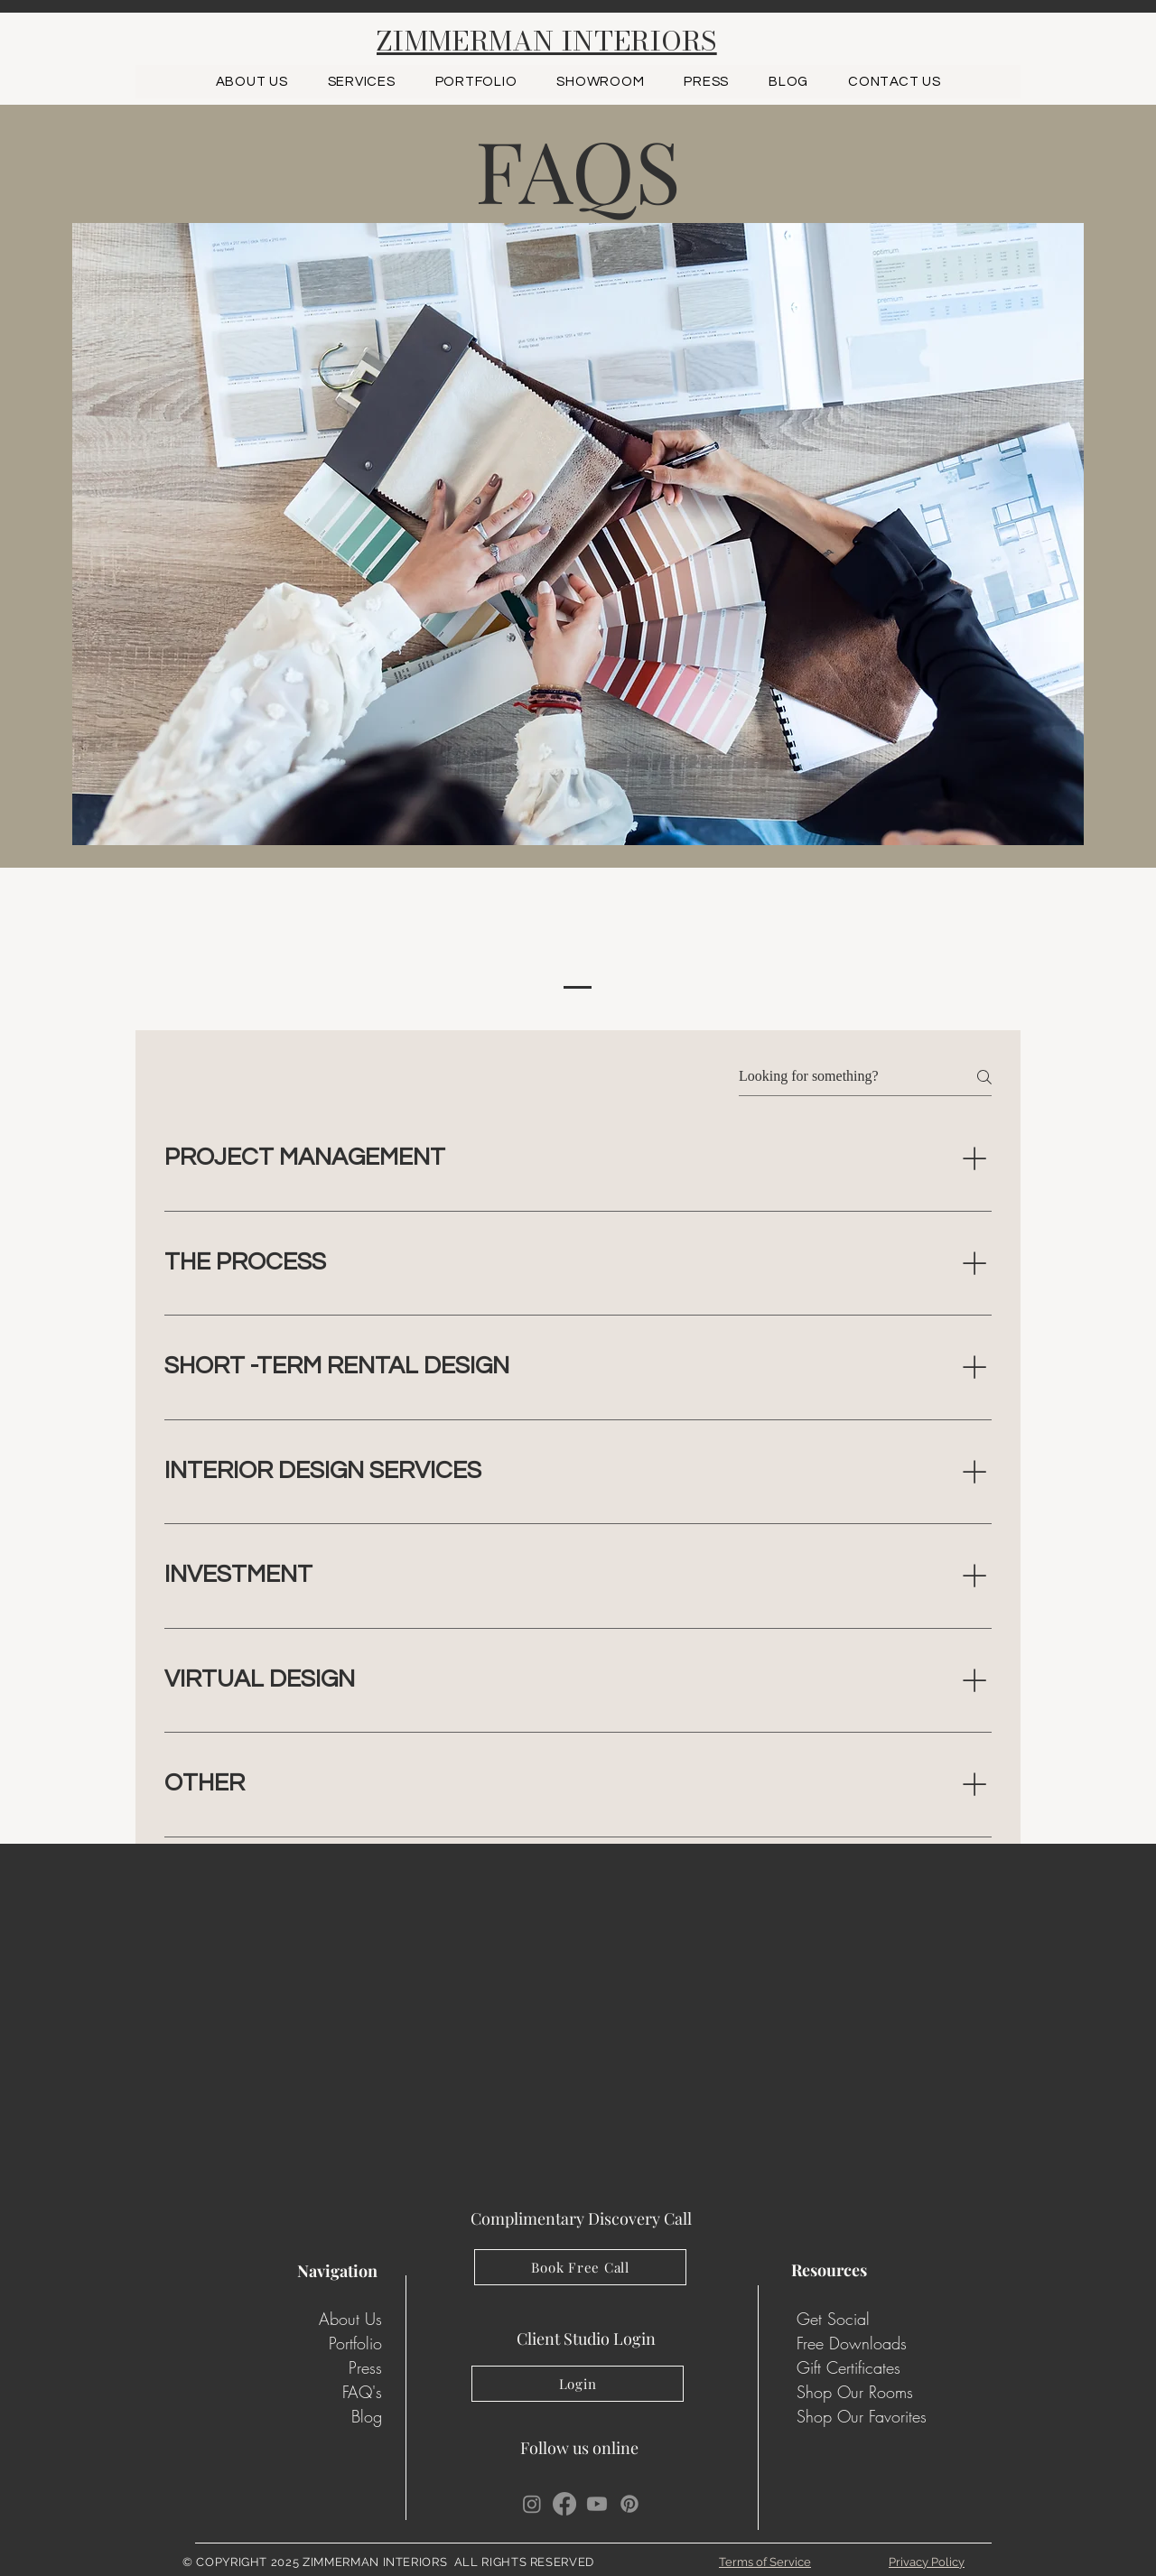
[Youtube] (597, 2504)
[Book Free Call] (580, 2267)
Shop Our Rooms (855, 2392)
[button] (476, 81)
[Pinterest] (629, 2504)
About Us (350, 2319)
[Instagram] (532, 2504)
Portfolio (355, 2343)
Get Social (833, 2319)
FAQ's (362, 2392)
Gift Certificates (848, 2367)
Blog (366, 2416)
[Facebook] (564, 2504)
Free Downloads (852, 2343)
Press (365, 2367)
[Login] (577, 2384)
